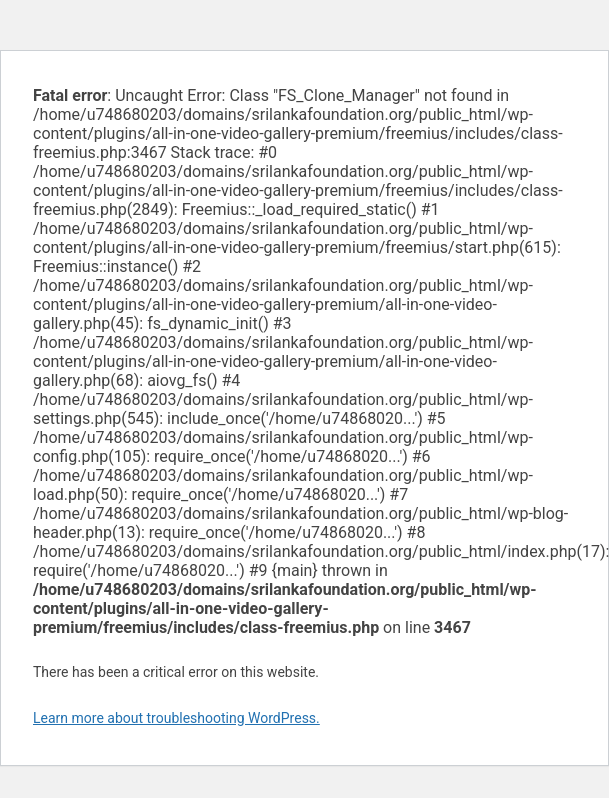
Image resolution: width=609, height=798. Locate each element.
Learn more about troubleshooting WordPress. (176, 718)
